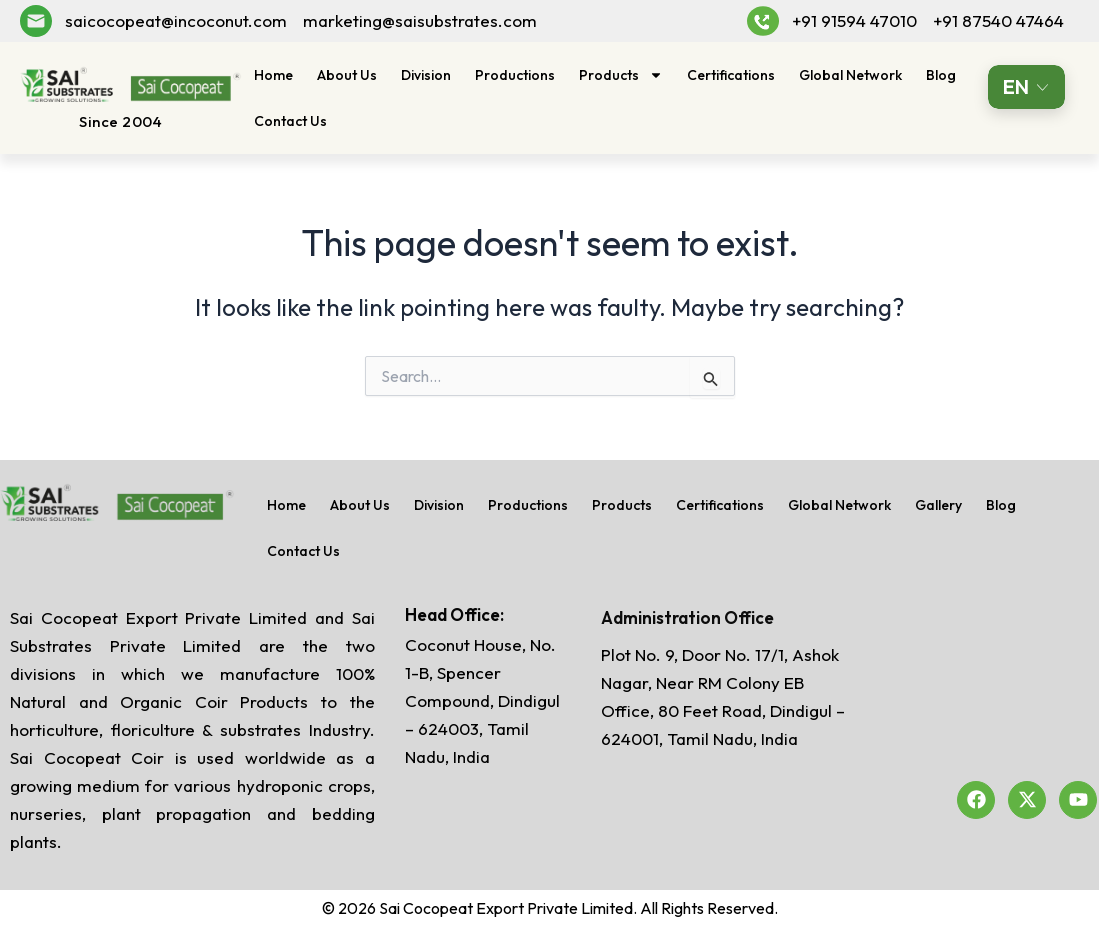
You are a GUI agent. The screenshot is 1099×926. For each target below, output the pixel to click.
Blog (941, 75)
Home (273, 75)
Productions (515, 75)
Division (426, 75)
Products (621, 75)
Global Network (850, 75)
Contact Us (290, 121)
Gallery (938, 505)
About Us (347, 75)
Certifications (731, 75)
